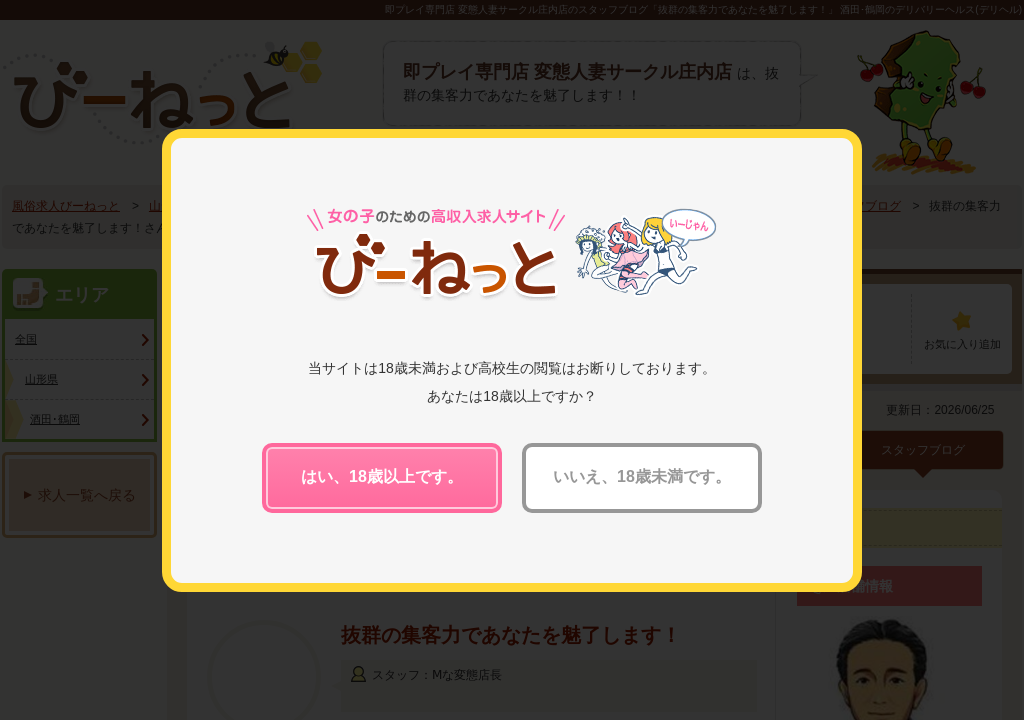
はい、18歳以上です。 (382, 476)
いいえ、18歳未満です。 (642, 476)
